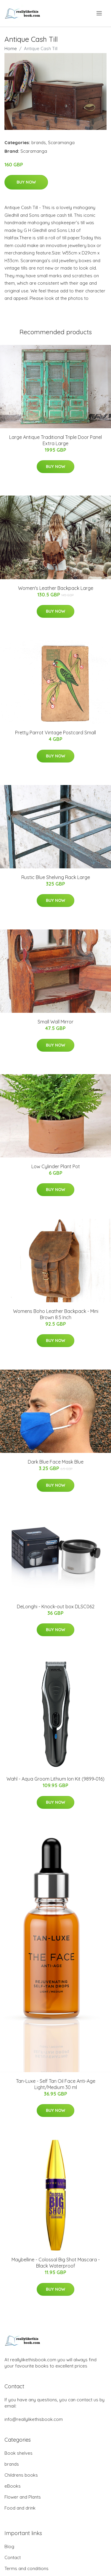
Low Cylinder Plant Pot (55, 1166)
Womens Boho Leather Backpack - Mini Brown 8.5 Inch (55, 1314)
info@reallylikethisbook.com (33, 2419)
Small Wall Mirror (55, 1022)
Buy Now (26, 182)
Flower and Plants (22, 2497)
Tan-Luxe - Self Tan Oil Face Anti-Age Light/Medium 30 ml (55, 2084)
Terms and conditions (26, 2568)
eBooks (12, 2486)
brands (38, 142)
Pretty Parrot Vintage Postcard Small (55, 732)
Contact (12, 2557)
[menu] (100, 13)
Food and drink (20, 2508)
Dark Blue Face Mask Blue (55, 1462)
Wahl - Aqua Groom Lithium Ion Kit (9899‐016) (55, 1779)
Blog (9, 2546)
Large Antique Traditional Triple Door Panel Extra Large (55, 440)
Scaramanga (61, 142)
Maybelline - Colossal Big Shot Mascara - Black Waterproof (56, 2263)
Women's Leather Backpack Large (55, 588)
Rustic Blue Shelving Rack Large (55, 877)
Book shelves (18, 2453)
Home (10, 48)
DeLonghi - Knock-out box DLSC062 (55, 1606)
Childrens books (21, 2475)
